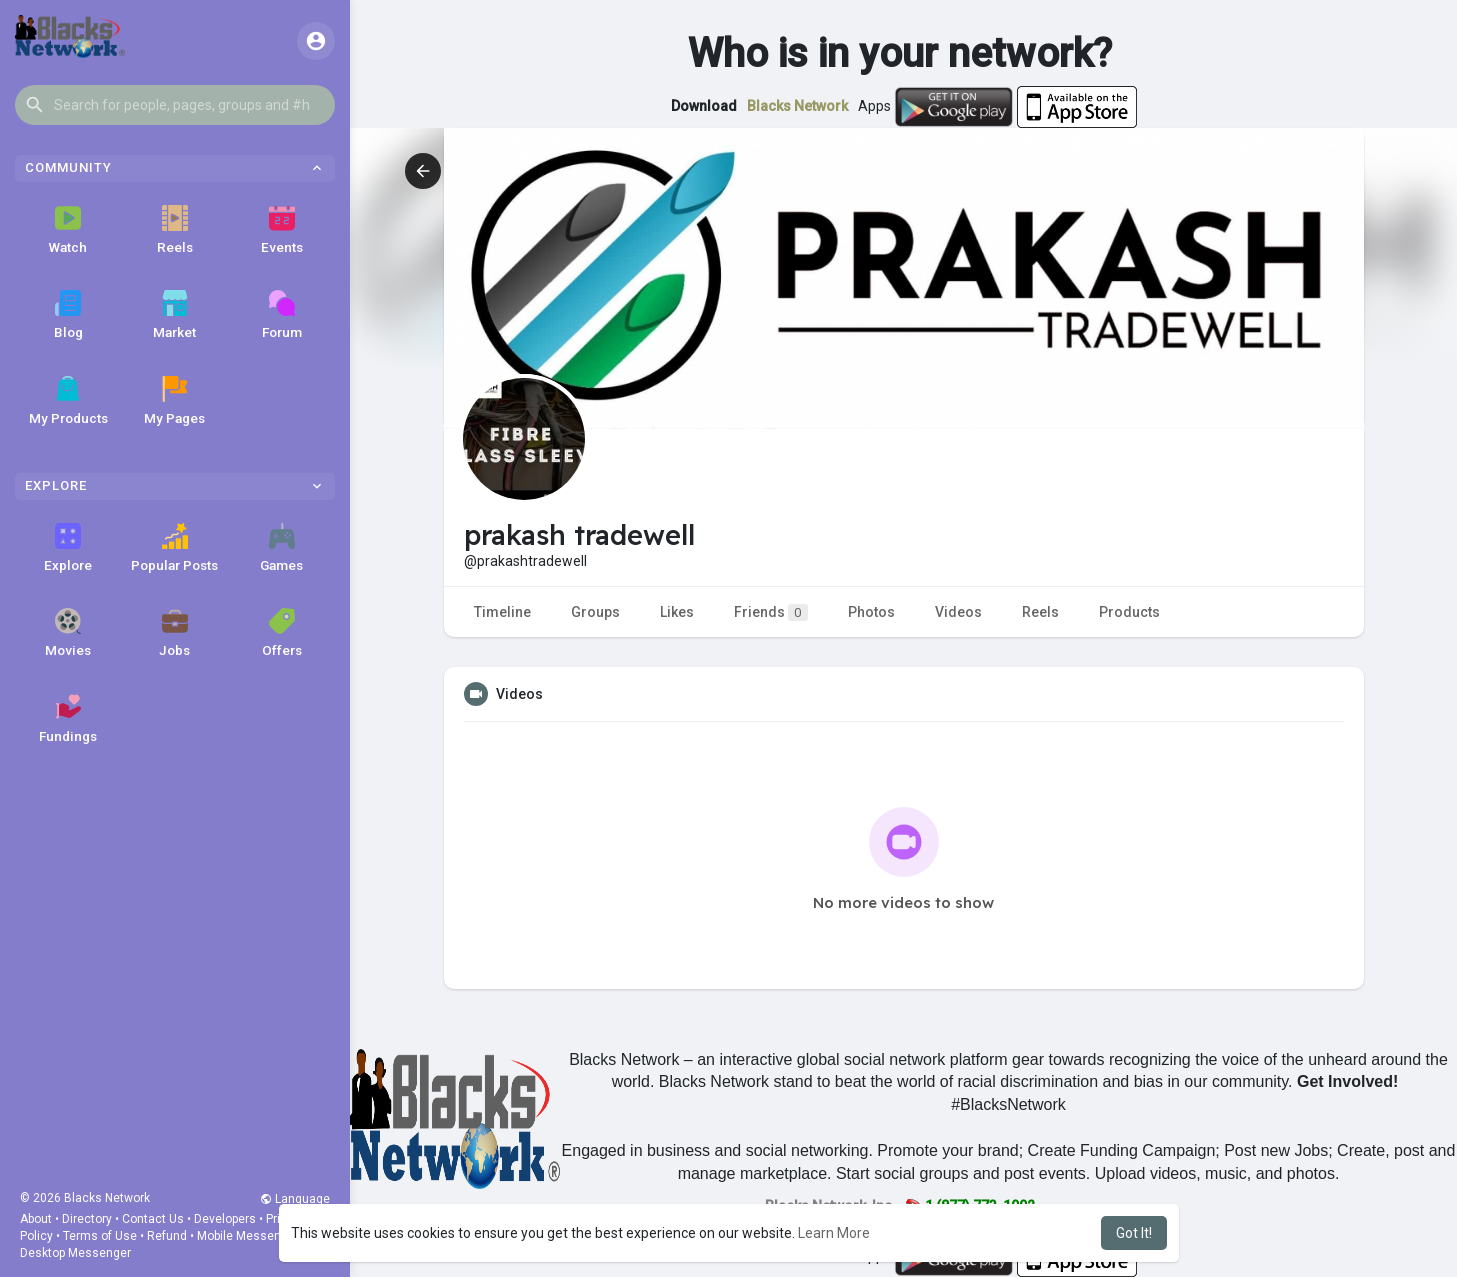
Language (295, 1199)
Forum (282, 315)
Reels (175, 230)
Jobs (174, 633)
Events (282, 230)
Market (174, 315)
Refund (167, 1236)
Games (281, 548)
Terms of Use (100, 1236)
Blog (68, 315)
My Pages (174, 401)
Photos (871, 612)
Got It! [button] (1134, 1233)
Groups (595, 612)
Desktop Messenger (75, 1253)
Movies (68, 633)
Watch (68, 230)
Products (1129, 612)
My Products (68, 401)
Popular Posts (174, 548)
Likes (677, 612)
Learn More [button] (834, 1233)
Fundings (68, 719)
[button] (175, 105)
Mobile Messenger (248, 1236)
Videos (958, 612)
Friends (771, 612)
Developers (225, 1219)
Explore (68, 548)
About (36, 1219)
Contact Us (153, 1219)
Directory (87, 1219)
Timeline (502, 612)
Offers (282, 633)
